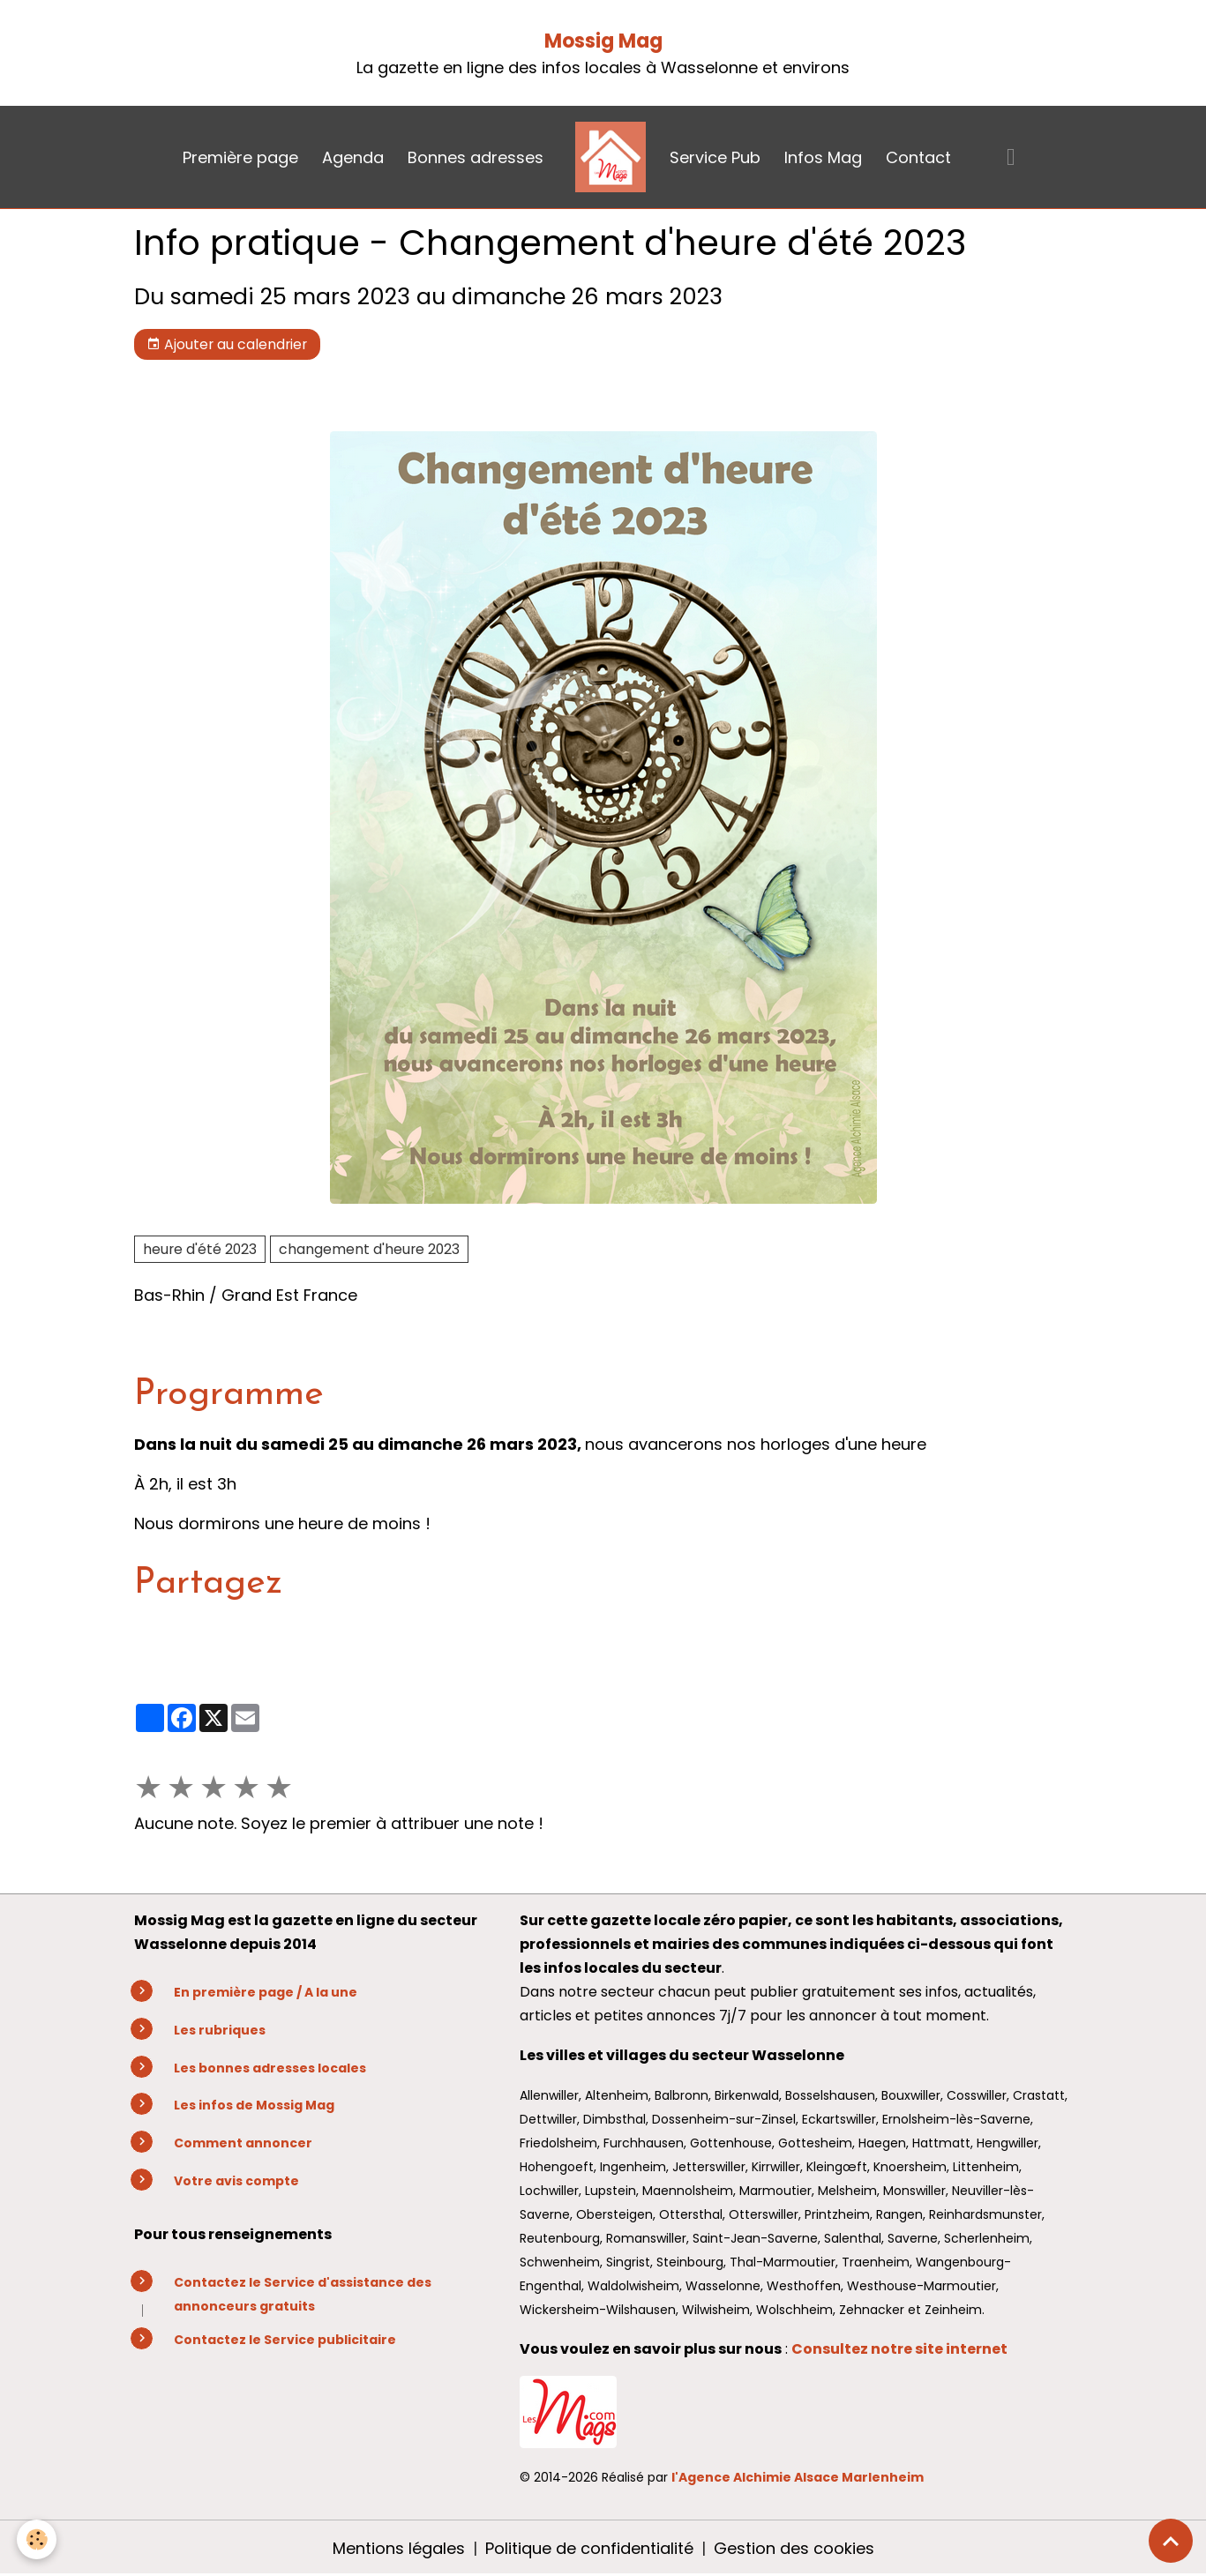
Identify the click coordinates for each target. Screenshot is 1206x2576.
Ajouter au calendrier (226, 344)
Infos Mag (823, 157)
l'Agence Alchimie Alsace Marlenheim (797, 2477)
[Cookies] (37, 2539)
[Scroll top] (1171, 2541)
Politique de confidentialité (589, 2548)
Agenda (353, 157)
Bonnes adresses (475, 157)
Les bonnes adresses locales (270, 2068)
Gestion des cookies (794, 2548)
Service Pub (715, 157)
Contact (918, 157)
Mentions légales (399, 2548)
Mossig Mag (603, 41)
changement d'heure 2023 (369, 1249)
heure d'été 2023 (200, 1249)
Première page (240, 157)
